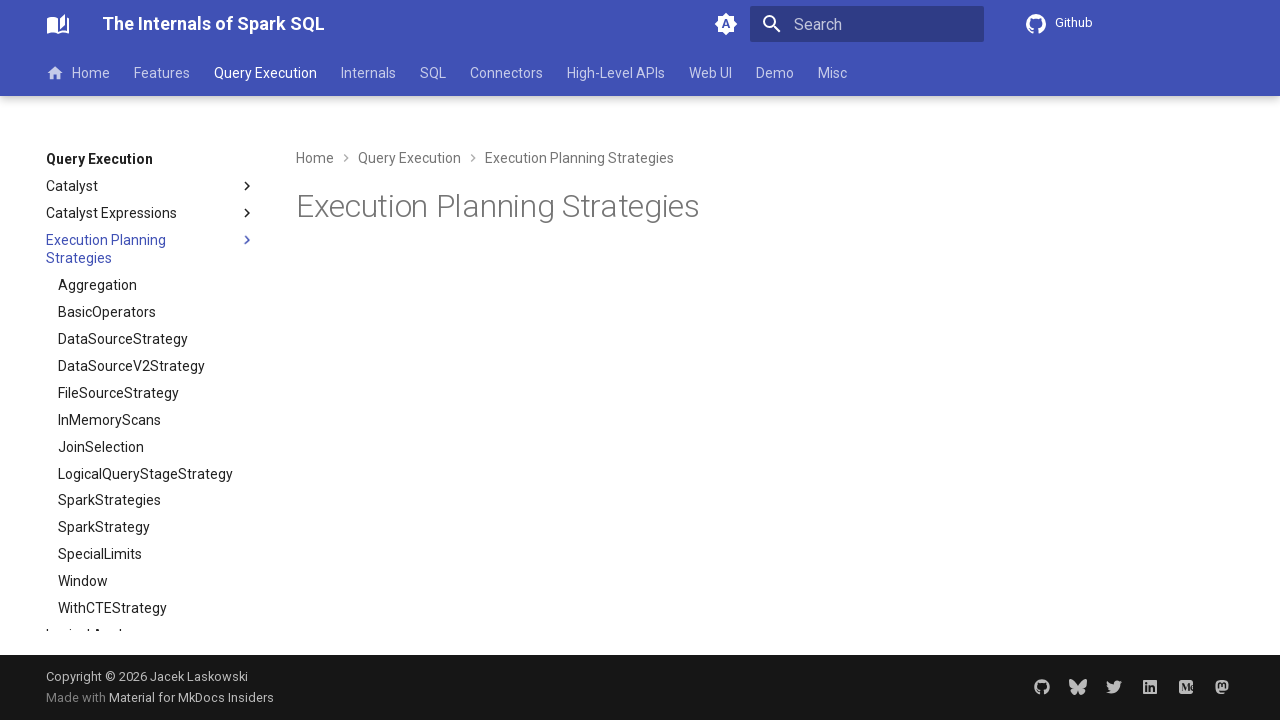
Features (162, 73)
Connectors (506, 73)
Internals (368, 73)
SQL (433, 73)
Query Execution (265, 73)
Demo (775, 73)
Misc (832, 73)
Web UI (710, 73)
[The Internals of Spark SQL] (58, 24)
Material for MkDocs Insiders (191, 697)
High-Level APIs (616, 73)
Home (78, 73)
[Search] (867, 24)
